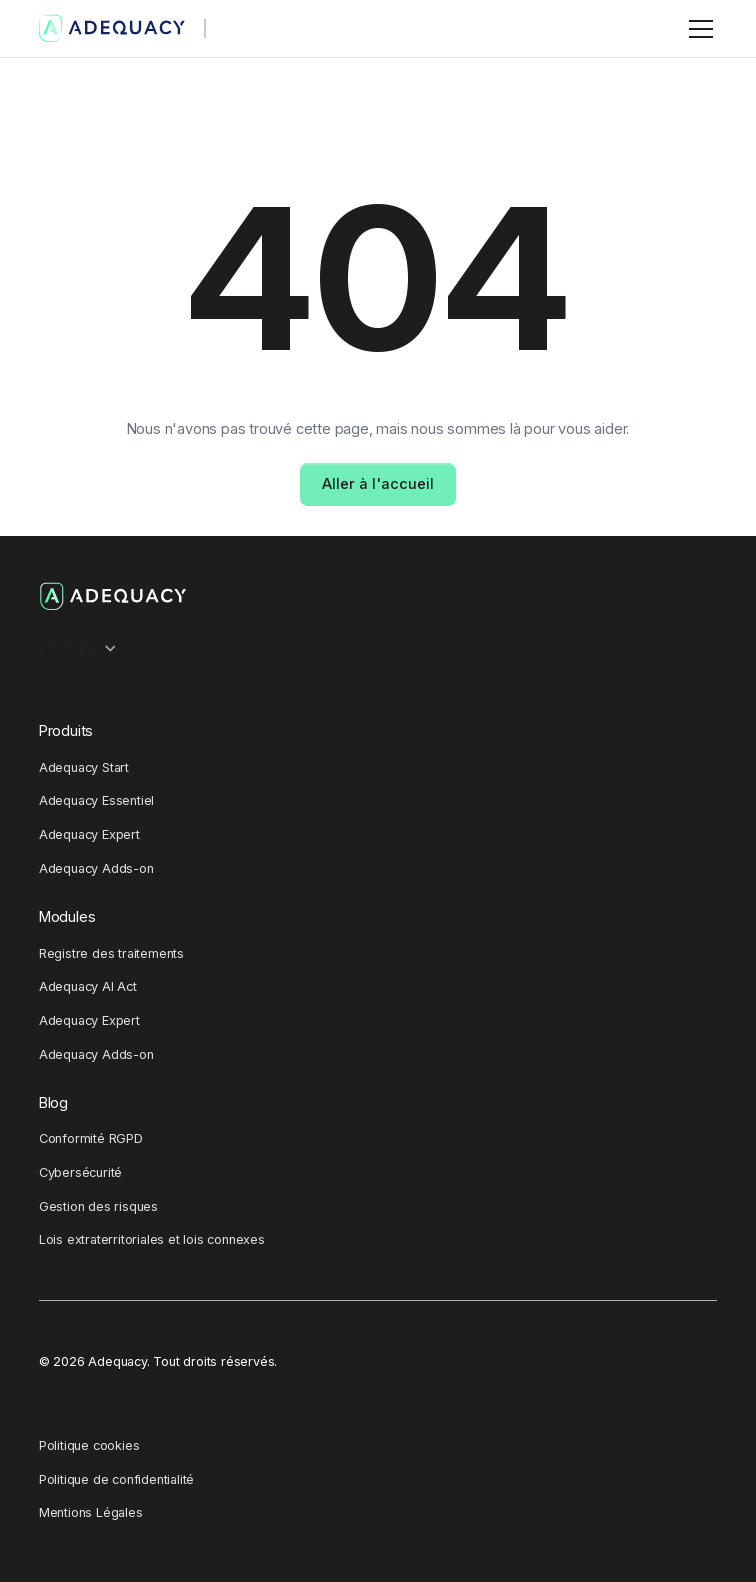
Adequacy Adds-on (96, 868)
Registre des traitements (111, 953)
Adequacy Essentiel (96, 800)
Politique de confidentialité (116, 1479)
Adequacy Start (84, 767)
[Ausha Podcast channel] (396, 592)
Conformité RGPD (91, 1138)
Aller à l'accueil (378, 484)
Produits (66, 731)
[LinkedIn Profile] (429, 592)
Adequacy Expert (89, 834)
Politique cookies (89, 1445)
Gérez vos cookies (95, 1404)
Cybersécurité (80, 1172)
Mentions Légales (91, 1512)
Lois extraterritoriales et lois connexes (152, 1239)
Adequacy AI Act (88, 986)
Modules (67, 917)
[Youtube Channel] (462, 592)
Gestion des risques (98, 1206)
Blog (53, 1103)
